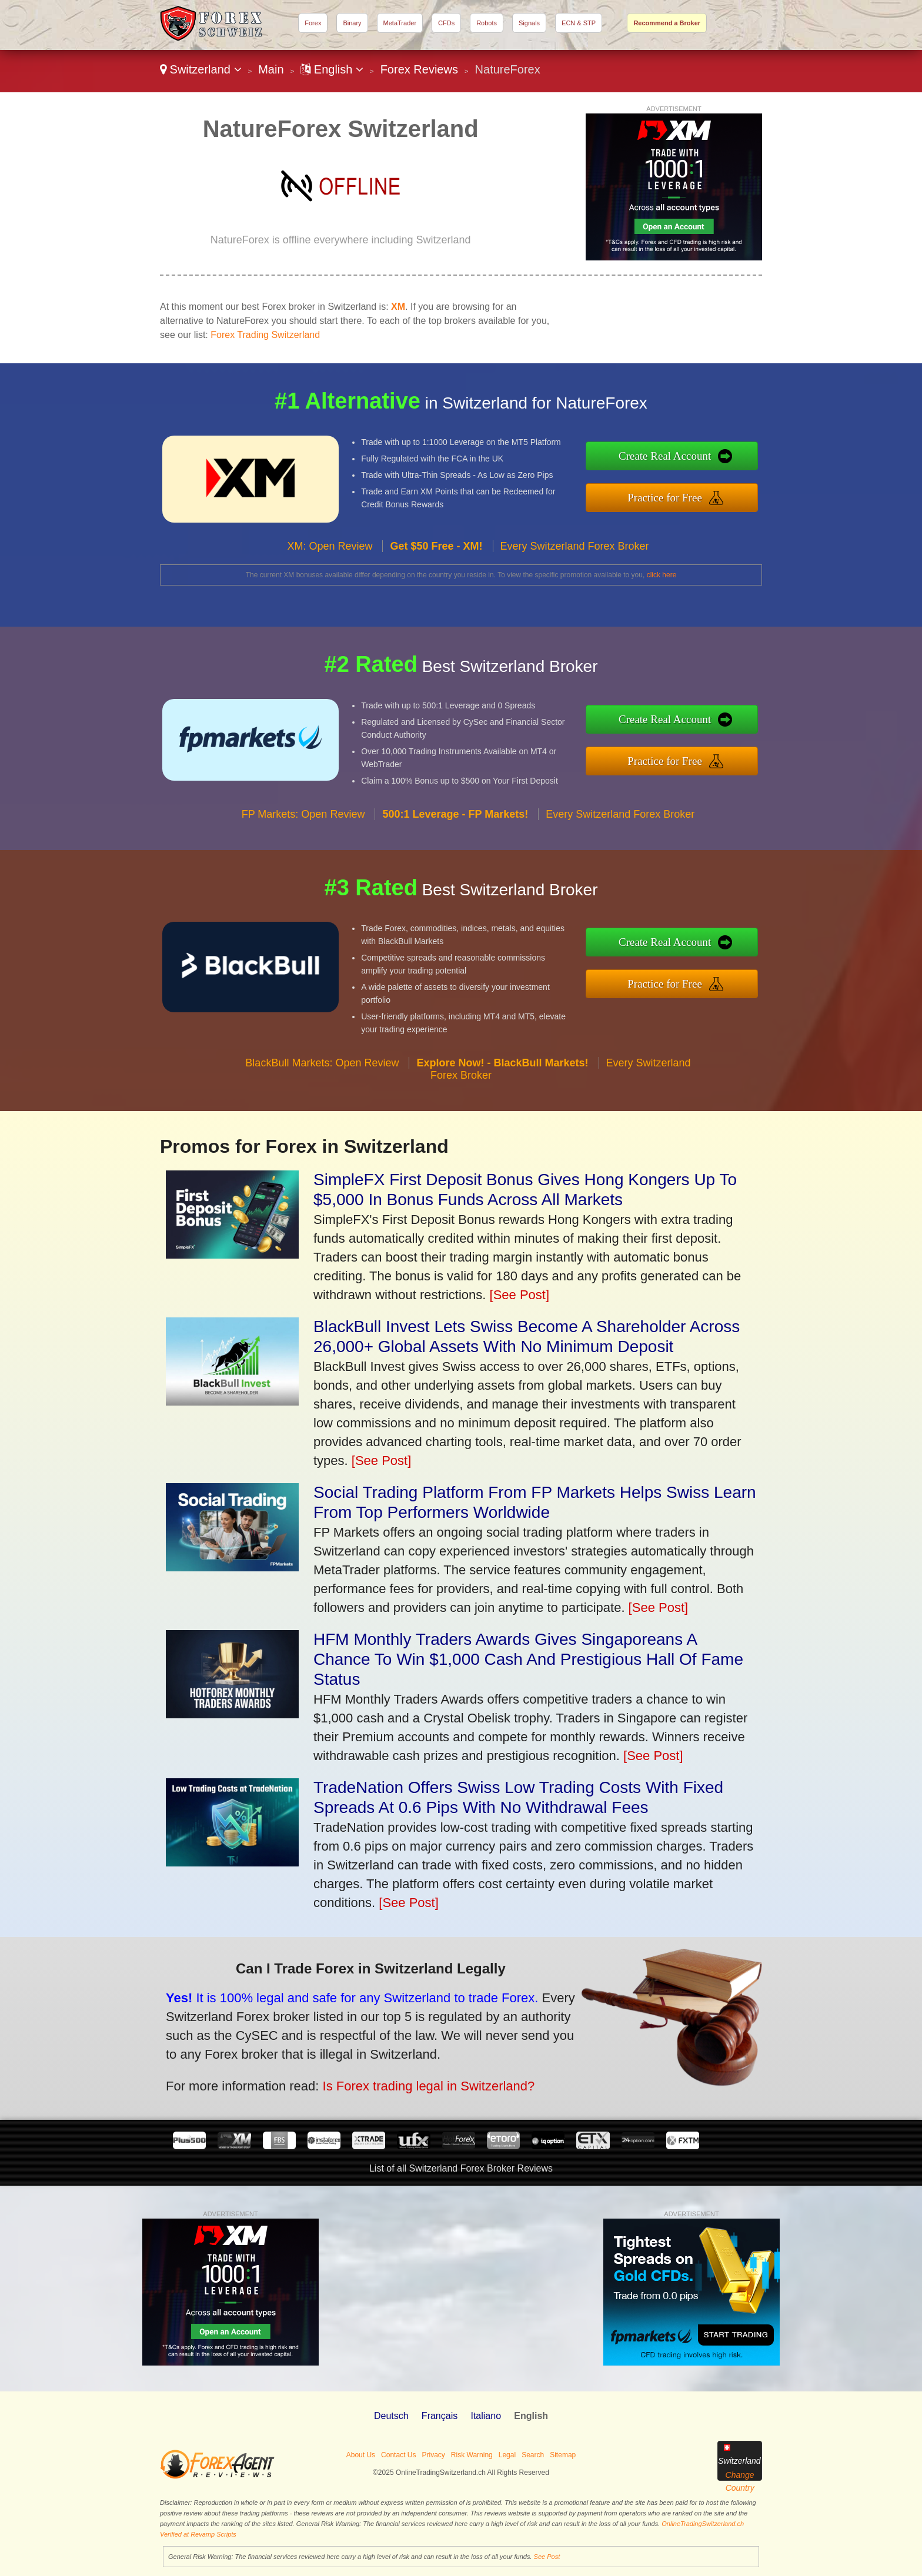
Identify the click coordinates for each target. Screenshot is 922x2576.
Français (439, 2416)
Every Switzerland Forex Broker (574, 575)
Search (533, 2455)
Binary (352, 22)
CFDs (446, 22)
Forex (313, 22)
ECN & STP (579, 22)
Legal (507, 2455)
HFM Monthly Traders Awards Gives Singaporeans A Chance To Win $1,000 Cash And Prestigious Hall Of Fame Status (528, 1659)
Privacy (433, 2455)
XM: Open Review (329, 575)
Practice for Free (696, 494)
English (331, 69)
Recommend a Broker (666, 22)
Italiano (485, 2416)
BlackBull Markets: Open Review (322, 1093)
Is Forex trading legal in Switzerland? (387, 2074)
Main (270, 69)
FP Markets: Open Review (303, 843)
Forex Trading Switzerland (265, 335)
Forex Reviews (419, 69)
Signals (529, 22)
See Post (547, 2556)
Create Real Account (696, 460)
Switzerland (201, 69)
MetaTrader (399, 22)
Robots (486, 22)
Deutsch (391, 2416)
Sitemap (563, 2455)
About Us (360, 2455)
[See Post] (520, 1294)
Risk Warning (472, 2455)
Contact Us (398, 2455)
